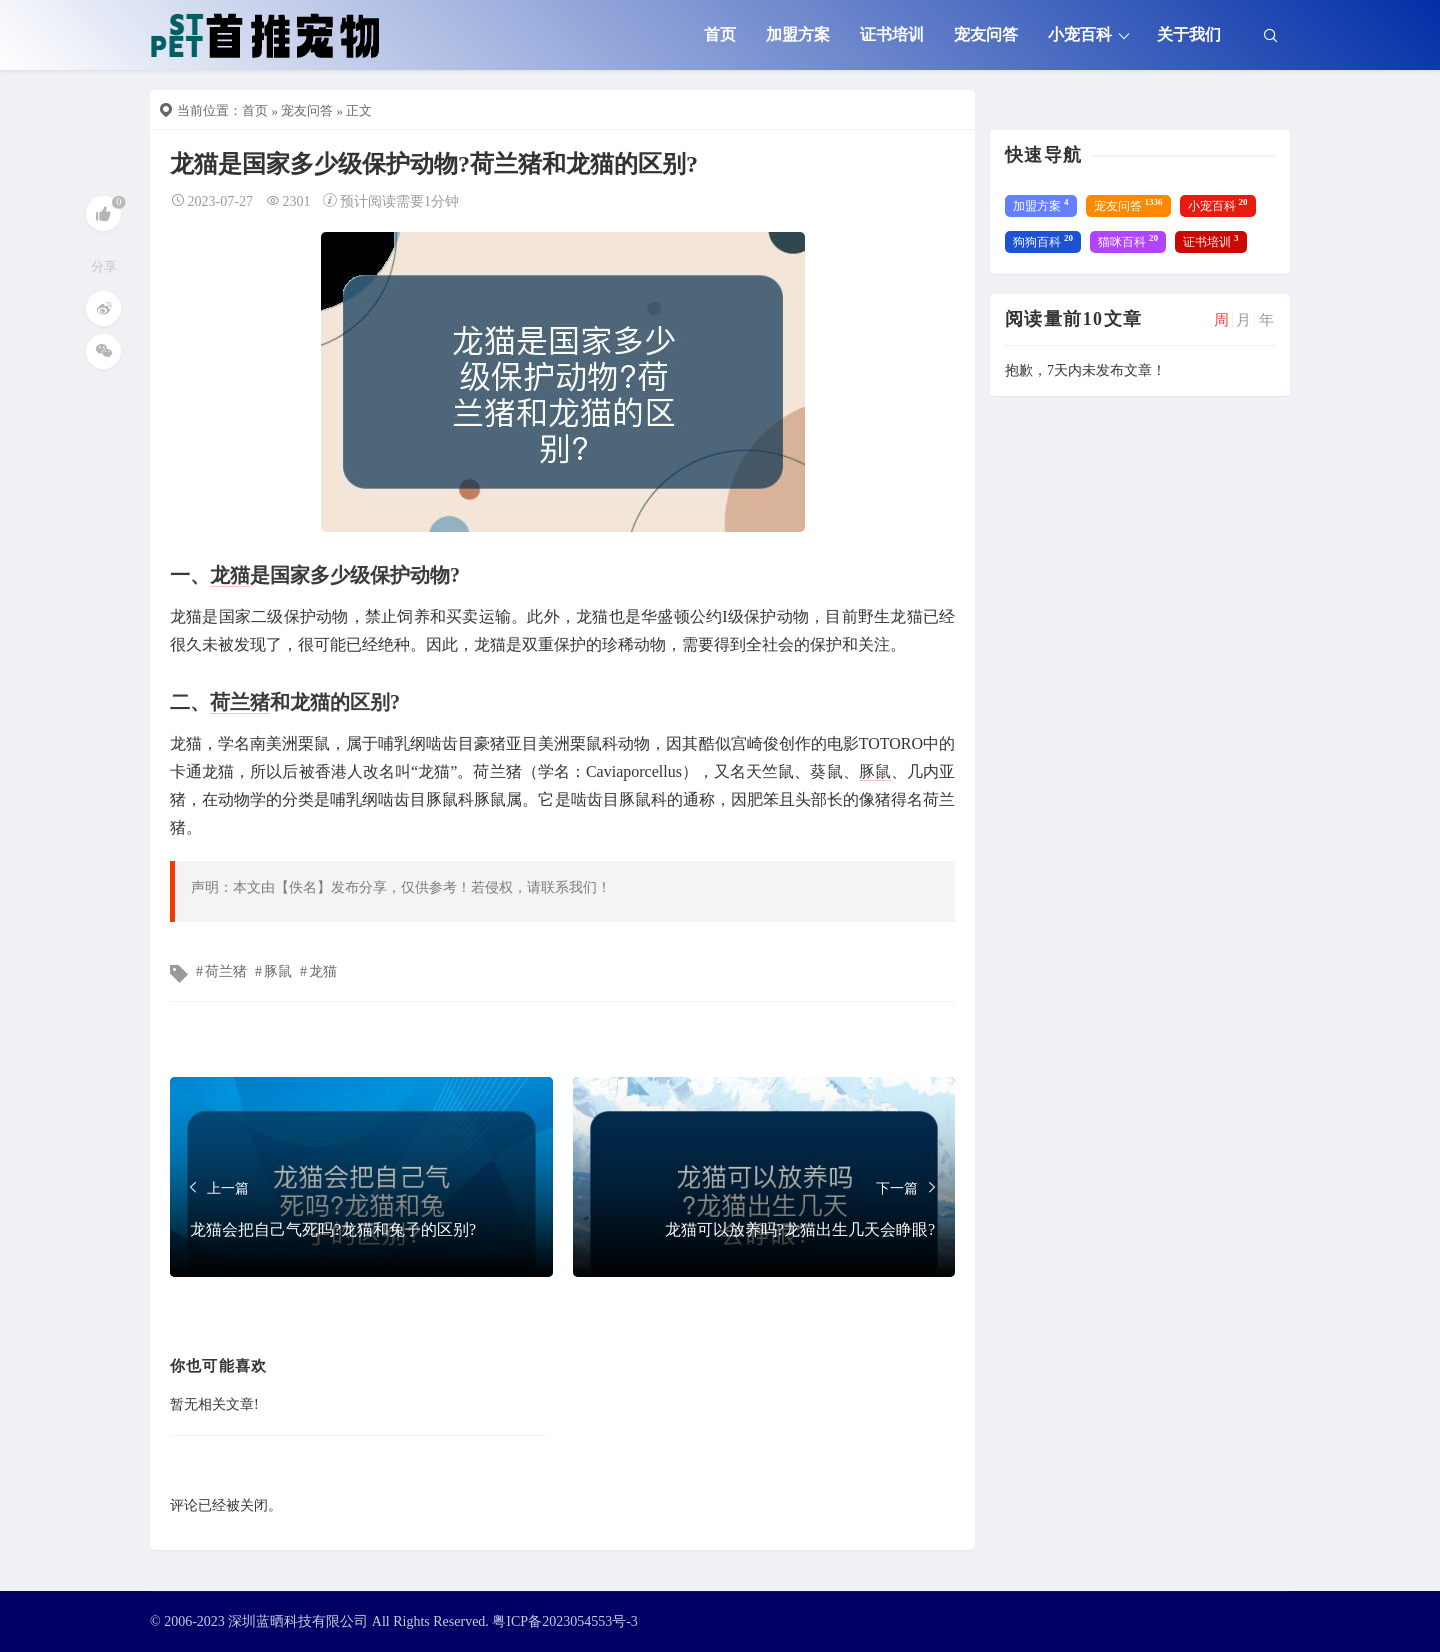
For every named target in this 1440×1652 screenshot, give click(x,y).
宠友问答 (986, 34)
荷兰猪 (240, 702)
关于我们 (1189, 34)
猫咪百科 (1128, 241)
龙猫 (230, 575)
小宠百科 (1080, 34)
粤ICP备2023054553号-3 (564, 1621)
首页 (720, 34)
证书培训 (892, 34)
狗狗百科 (1043, 241)
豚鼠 (875, 771)
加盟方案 (798, 34)
